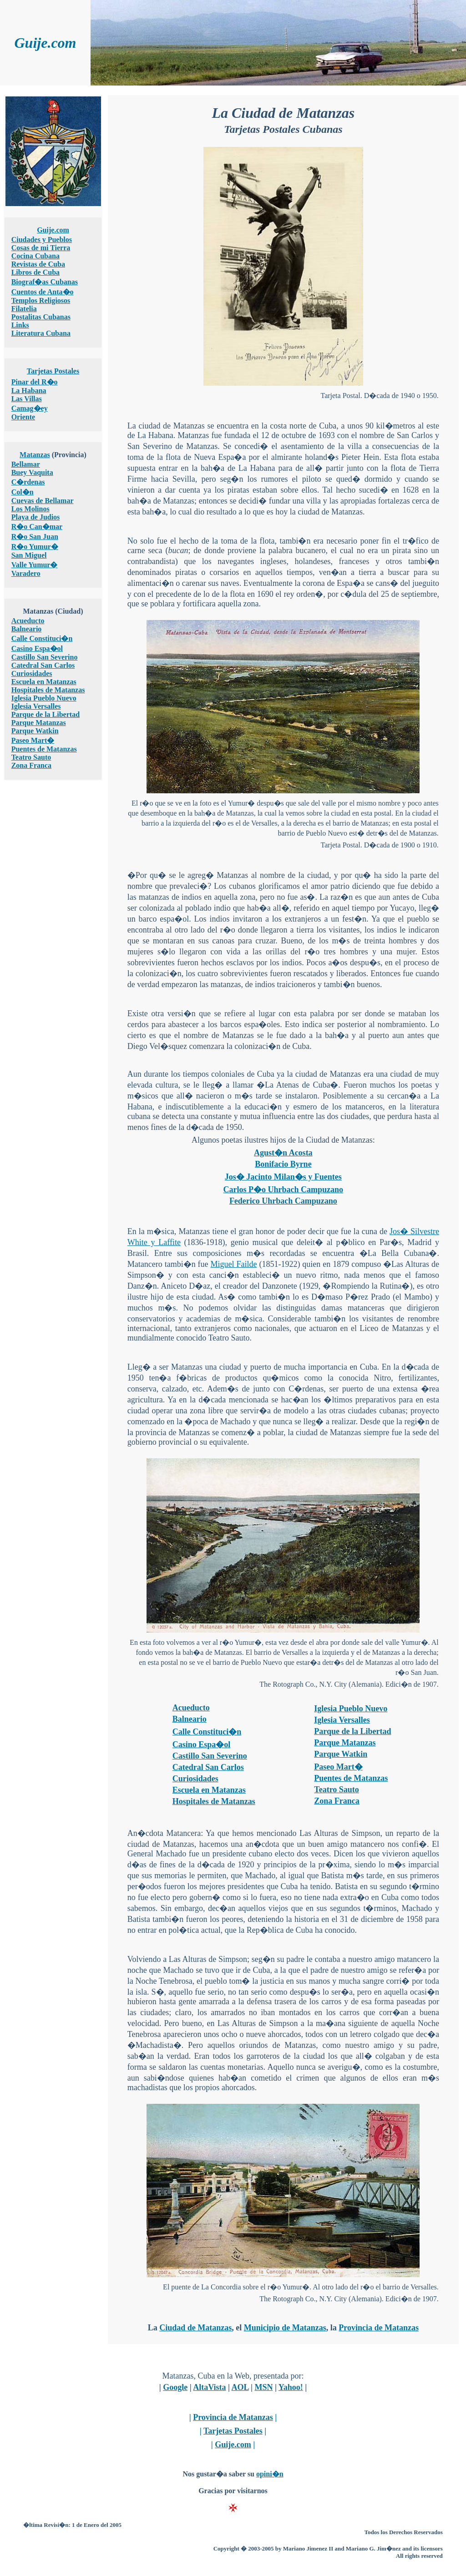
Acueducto (28, 621)
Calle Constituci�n (42, 638)
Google (175, 2387)
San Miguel (29, 555)
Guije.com (53, 230)
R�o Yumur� (34, 546)
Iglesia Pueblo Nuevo (43, 698)
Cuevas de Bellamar (42, 500)
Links (20, 325)
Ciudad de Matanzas (195, 2327)
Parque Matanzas (38, 722)
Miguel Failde (234, 1264)
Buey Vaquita (32, 472)
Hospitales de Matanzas (48, 690)
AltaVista (209, 2387)
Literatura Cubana (41, 333)
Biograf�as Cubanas (44, 282)
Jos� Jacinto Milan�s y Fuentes (283, 1176)
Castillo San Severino (44, 657)
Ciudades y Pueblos (41, 239)
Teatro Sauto (31, 757)
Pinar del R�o (34, 382)
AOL (240, 2387)
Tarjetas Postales (53, 371)
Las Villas (26, 399)
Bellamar (25, 464)
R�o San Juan (34, 536)
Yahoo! (291, 2387)
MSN (263, 2387)
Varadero (26, 573)
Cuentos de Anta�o (42, 292)
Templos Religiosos (41, 300)
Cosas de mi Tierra (41, 248)
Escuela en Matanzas (43, 682)
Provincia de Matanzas (379, 2327)
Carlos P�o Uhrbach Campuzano (283, 1189)
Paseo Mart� (33, 740)
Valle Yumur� (34, 565)
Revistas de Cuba (38, 264)
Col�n (22, 492)
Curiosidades (31, 673)
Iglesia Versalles (36, 706)
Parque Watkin (35, 731)
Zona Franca (31, 765)
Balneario (26, 629)
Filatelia (24, 309)
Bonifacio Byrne (283, 1164)
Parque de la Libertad (45, 714)
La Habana (28, 390)
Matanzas (35, 455)
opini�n (270, 2474)
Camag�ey (29, 408)
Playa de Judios (35, 517)
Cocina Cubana (35, 256)
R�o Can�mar (36, 526)
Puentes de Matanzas (44, 749)
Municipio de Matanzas (285, 2327)
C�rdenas (28, 482)
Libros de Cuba (35, 272)
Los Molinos (30, 509)
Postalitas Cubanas (41, 317)
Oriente (23, 417)
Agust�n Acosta (283, 1152)
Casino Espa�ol (37, 648)
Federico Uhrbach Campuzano (283, 1200)
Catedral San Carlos (43, 665)
